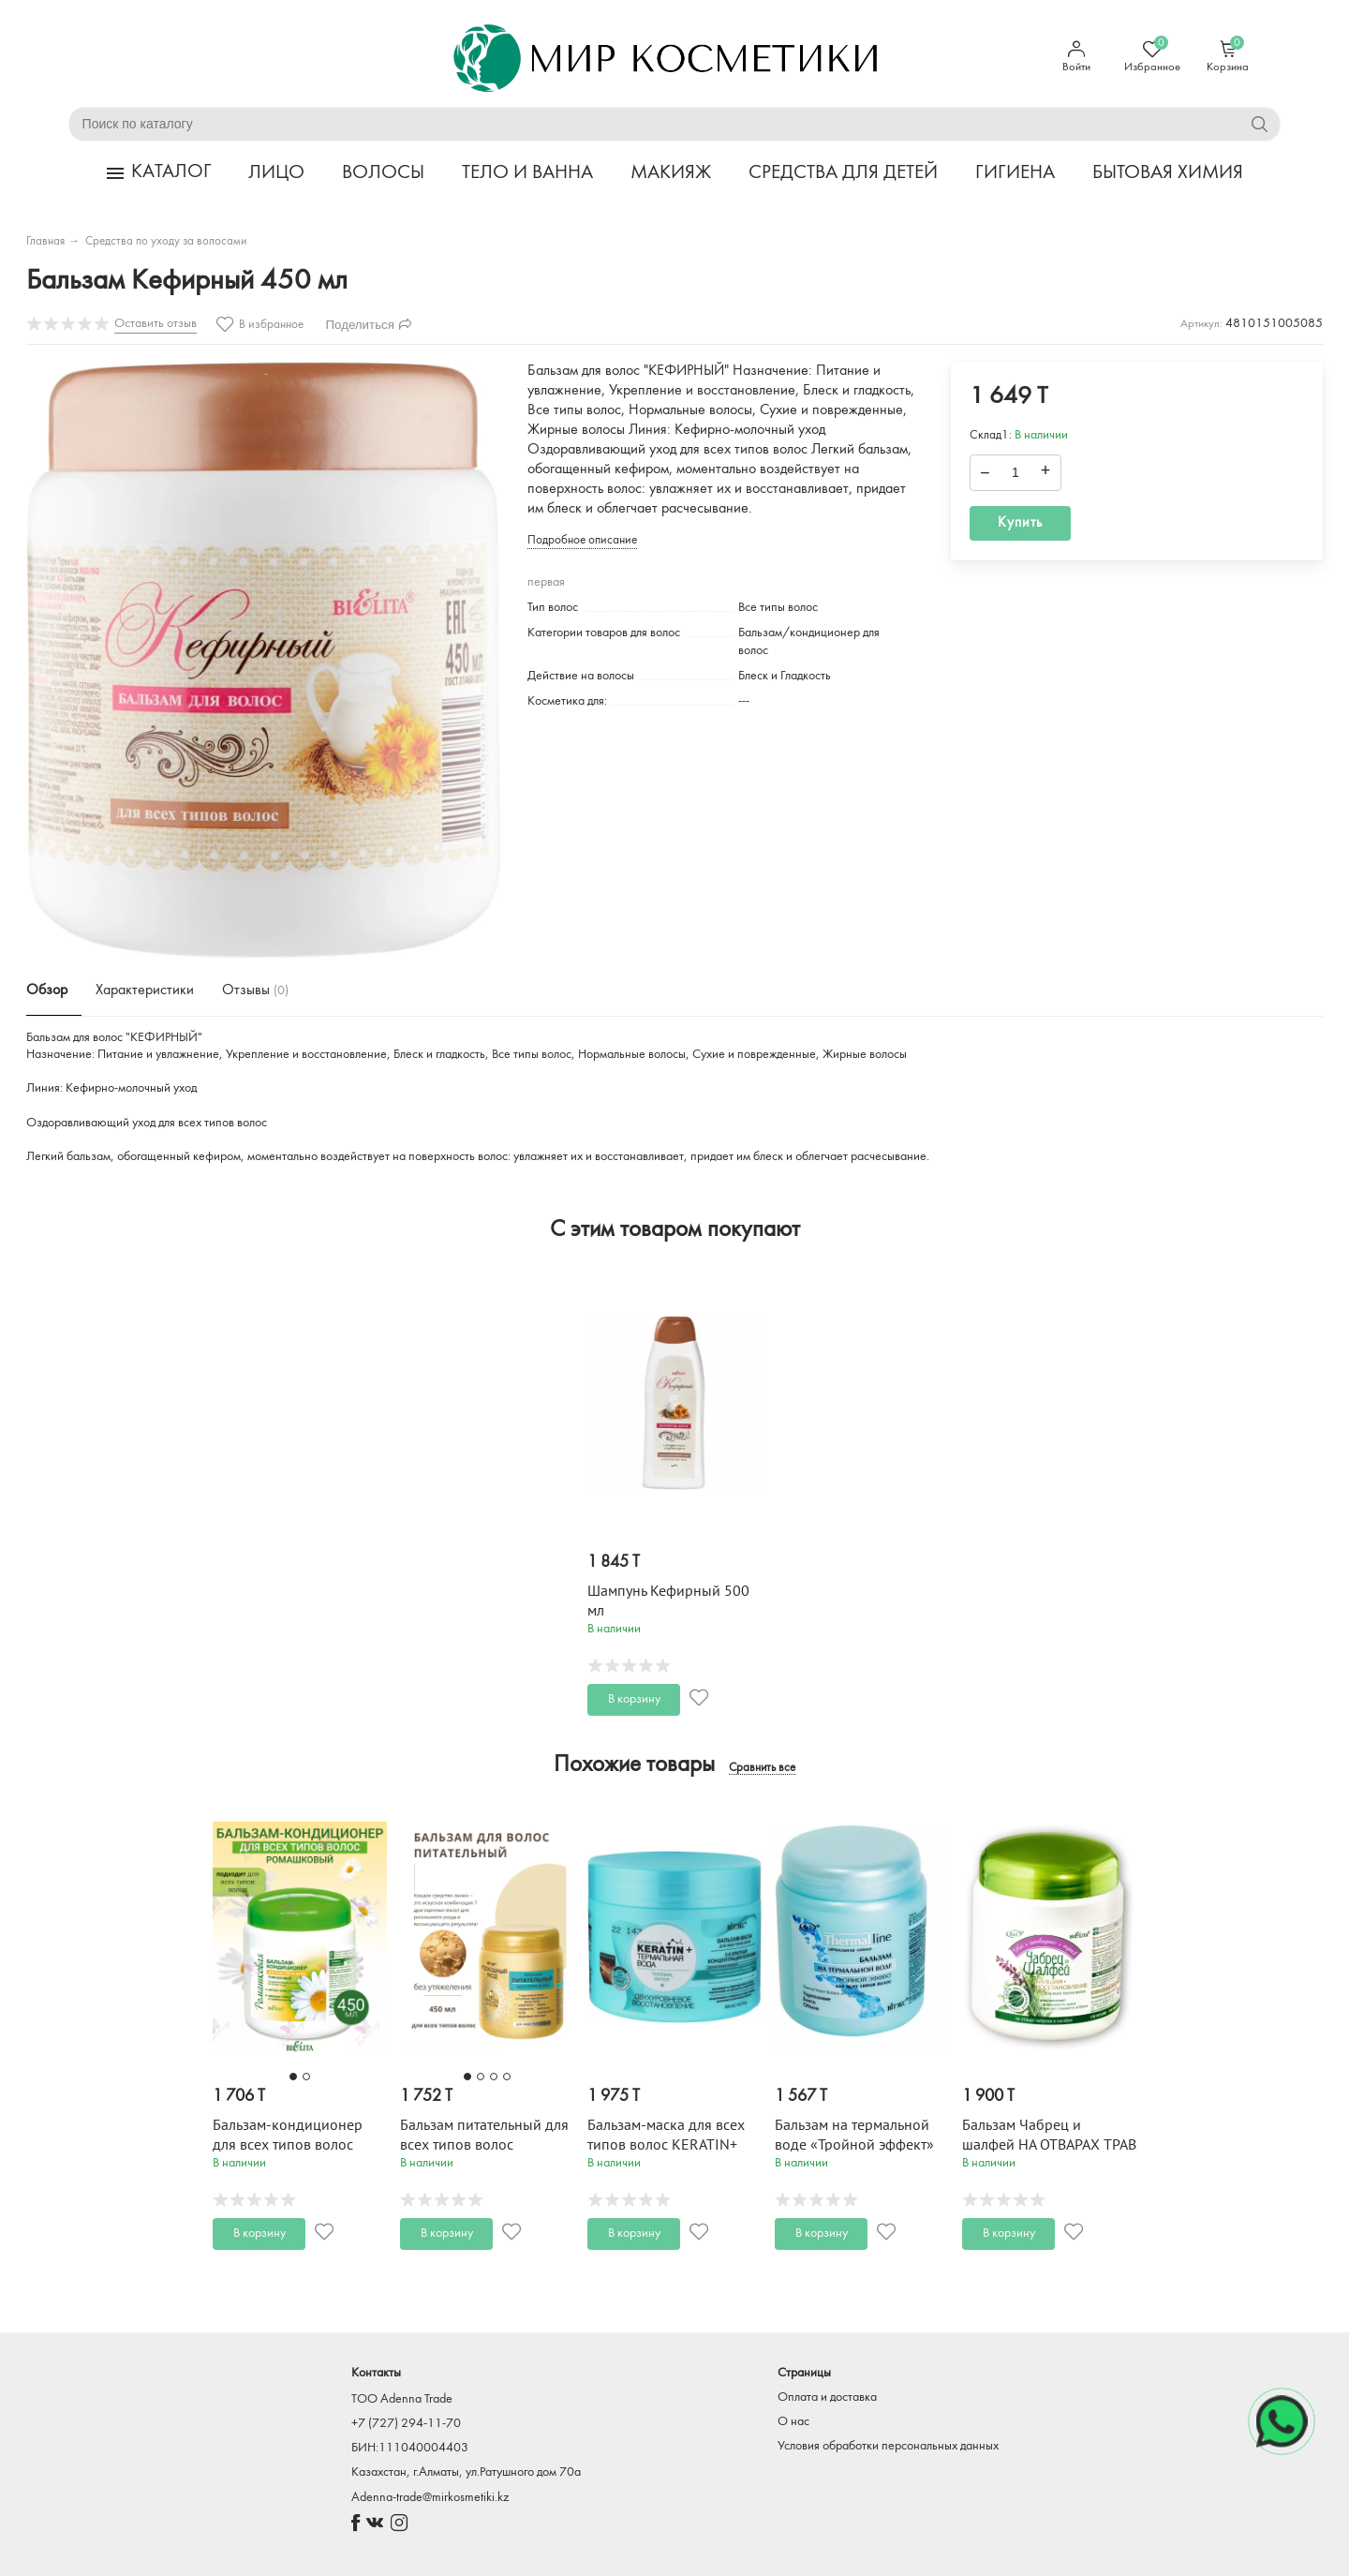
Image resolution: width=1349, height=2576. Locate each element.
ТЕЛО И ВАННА (527, 173)
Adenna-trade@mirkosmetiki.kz (430, 2498)
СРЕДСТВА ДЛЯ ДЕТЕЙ (843, 173)
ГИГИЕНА (1015, 173)
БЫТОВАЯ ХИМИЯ (1167, 173)
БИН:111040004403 (409, 2448)
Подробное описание (582, 540)
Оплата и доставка (827, 2397)
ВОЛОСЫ (383, 173)
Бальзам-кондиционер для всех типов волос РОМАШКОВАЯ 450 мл (288, 2145)
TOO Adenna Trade (401, 2399)
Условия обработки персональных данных (888, 2446)
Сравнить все (762, 1768)
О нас (793, 2422)
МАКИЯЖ (670, 173)
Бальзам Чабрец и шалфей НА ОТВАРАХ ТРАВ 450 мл (1049, 2145)
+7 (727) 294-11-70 (406, 2424)
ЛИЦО (276, 173)
